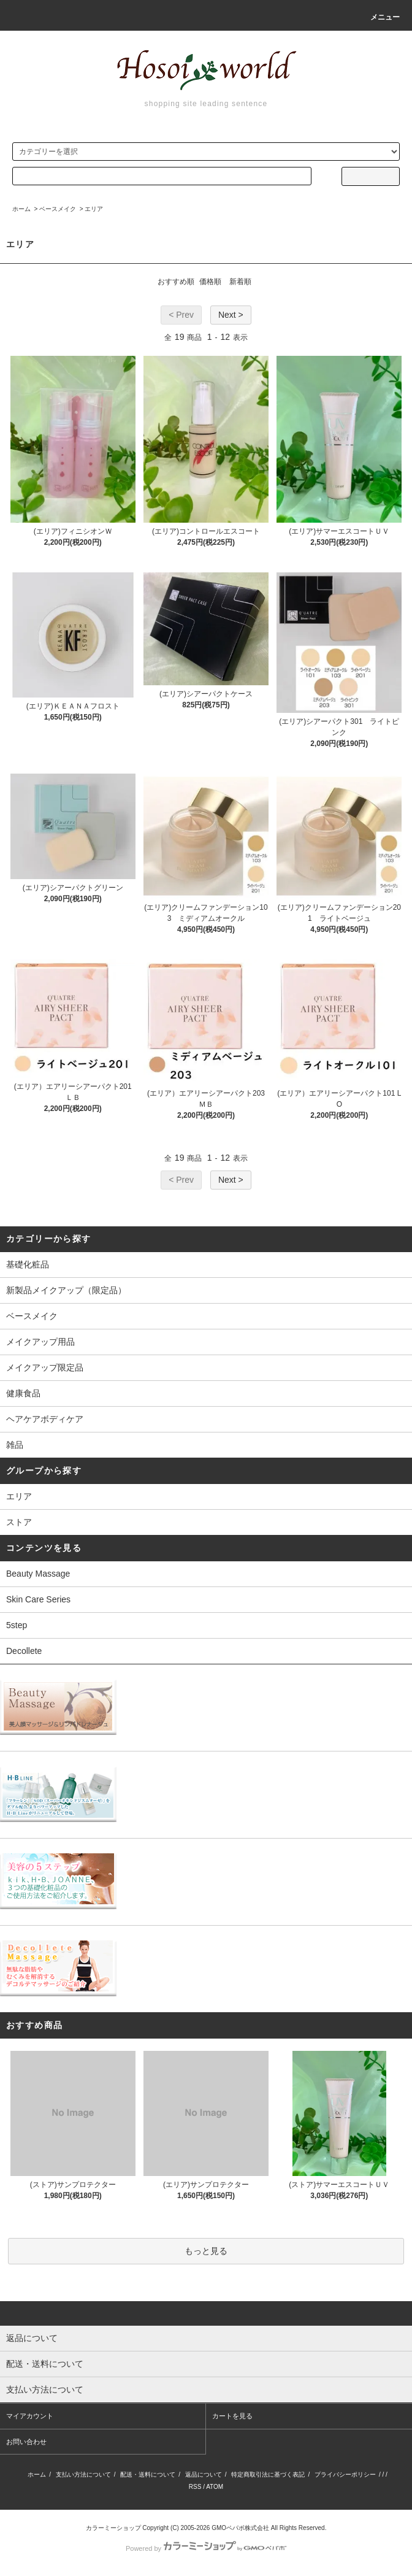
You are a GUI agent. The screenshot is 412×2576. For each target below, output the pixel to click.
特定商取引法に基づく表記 (268, 2474)
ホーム (21, 209)
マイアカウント (29, 2416)
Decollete (24, 1651)
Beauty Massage (38, 1573)
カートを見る (232, 2416)
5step (16, 1625)
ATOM (214, 2486)
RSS (195, 2486)
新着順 (240, 281)
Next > (230, 315)
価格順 (210, 281)
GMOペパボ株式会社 (240, 2527)
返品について (203, 2474)
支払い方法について (83, 2474)
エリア (94, 209)
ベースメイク (57, 209)
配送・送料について (147, 2474)
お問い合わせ (26, 2441)
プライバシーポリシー (345, 2474)
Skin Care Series (38, 1599)
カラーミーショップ (113, 2527)
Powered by (206, 2548)
